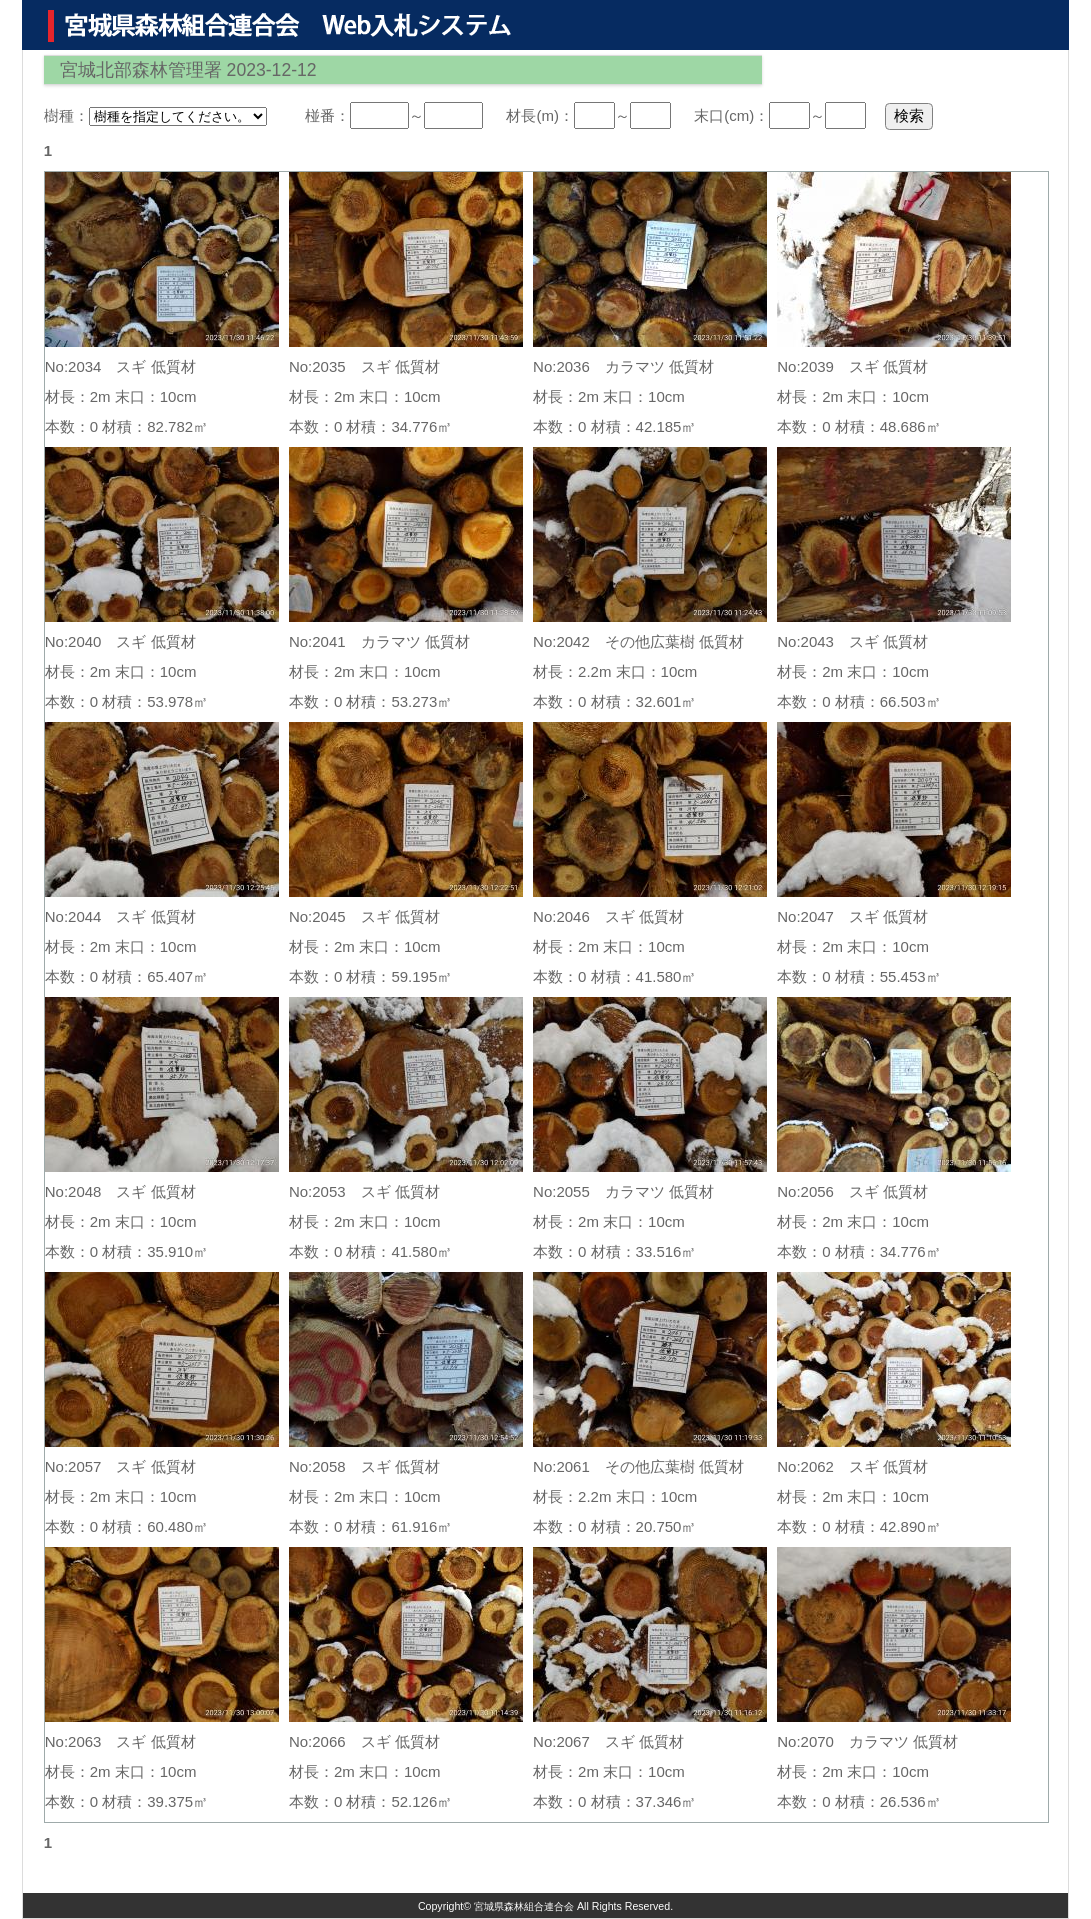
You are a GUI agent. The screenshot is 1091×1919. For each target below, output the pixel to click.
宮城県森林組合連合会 (524, 1906)
